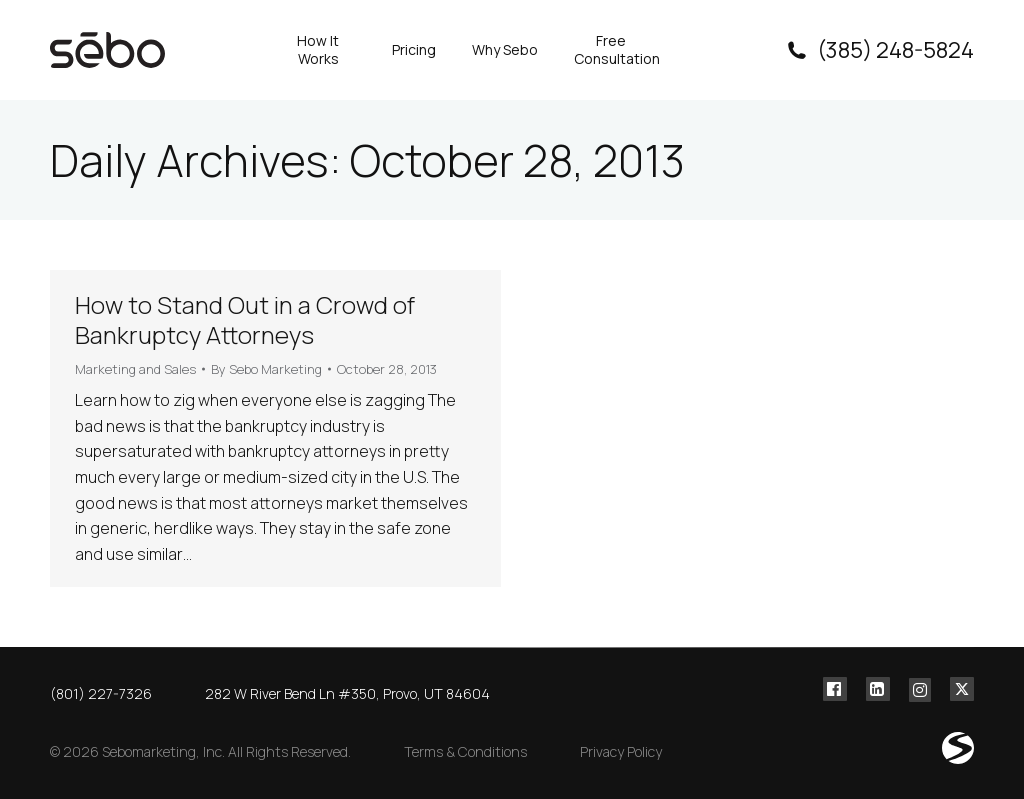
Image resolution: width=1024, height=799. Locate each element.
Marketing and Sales (135, 369)
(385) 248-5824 (879, 50)
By (266, 369)
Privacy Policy (621, 751)
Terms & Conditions (465, 751)
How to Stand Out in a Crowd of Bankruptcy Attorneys (245, 319)
